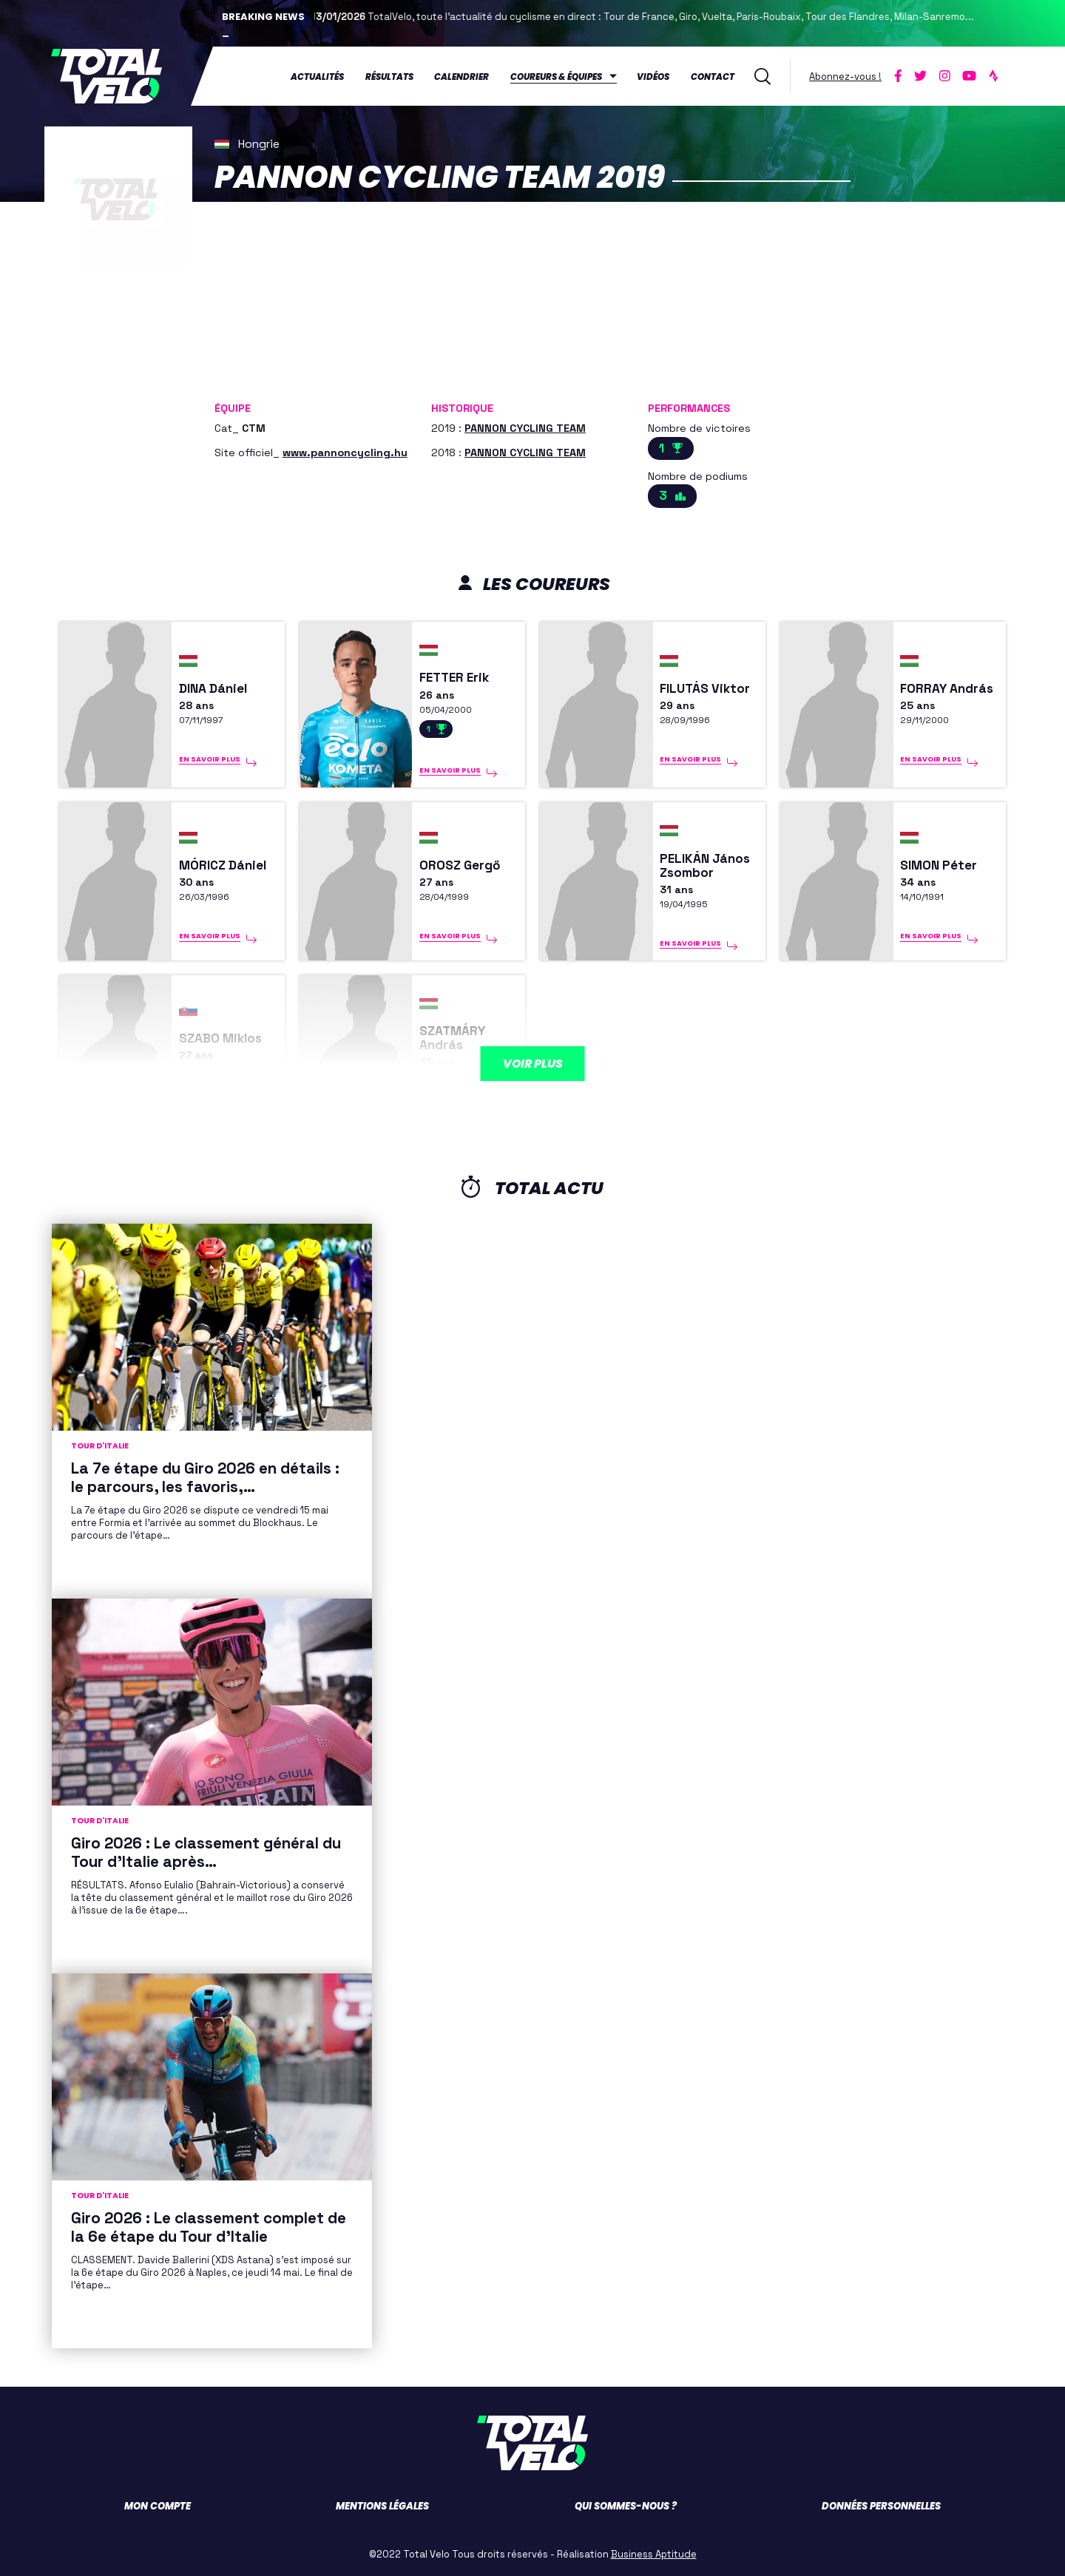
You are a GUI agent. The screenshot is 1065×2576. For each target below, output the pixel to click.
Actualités (317, 77)
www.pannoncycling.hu (345, 452)
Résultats (389, 77)
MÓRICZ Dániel (222, 865)
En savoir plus (209, 759)
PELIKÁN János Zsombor (705, 866)
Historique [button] (462, 408)
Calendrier (461, 77)
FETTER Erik (454, 678)
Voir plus (533, 1063)
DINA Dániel (213, 689)
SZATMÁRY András (452, 1038)
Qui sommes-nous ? (626, 2506)
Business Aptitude (654, 2554)
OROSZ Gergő (460, 865)
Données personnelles (881, 2506)
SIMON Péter (938, 865)
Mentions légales (382, 2506)
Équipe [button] (232, 408)
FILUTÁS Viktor (705, 689)
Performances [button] (689, 408)
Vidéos (653, 77)
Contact (712, 77)
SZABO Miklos (220, 1038)
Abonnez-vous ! (845, 76)
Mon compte (157, 2506)
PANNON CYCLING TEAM (525, 428)
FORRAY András (946, 689)
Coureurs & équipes (556, 77)
